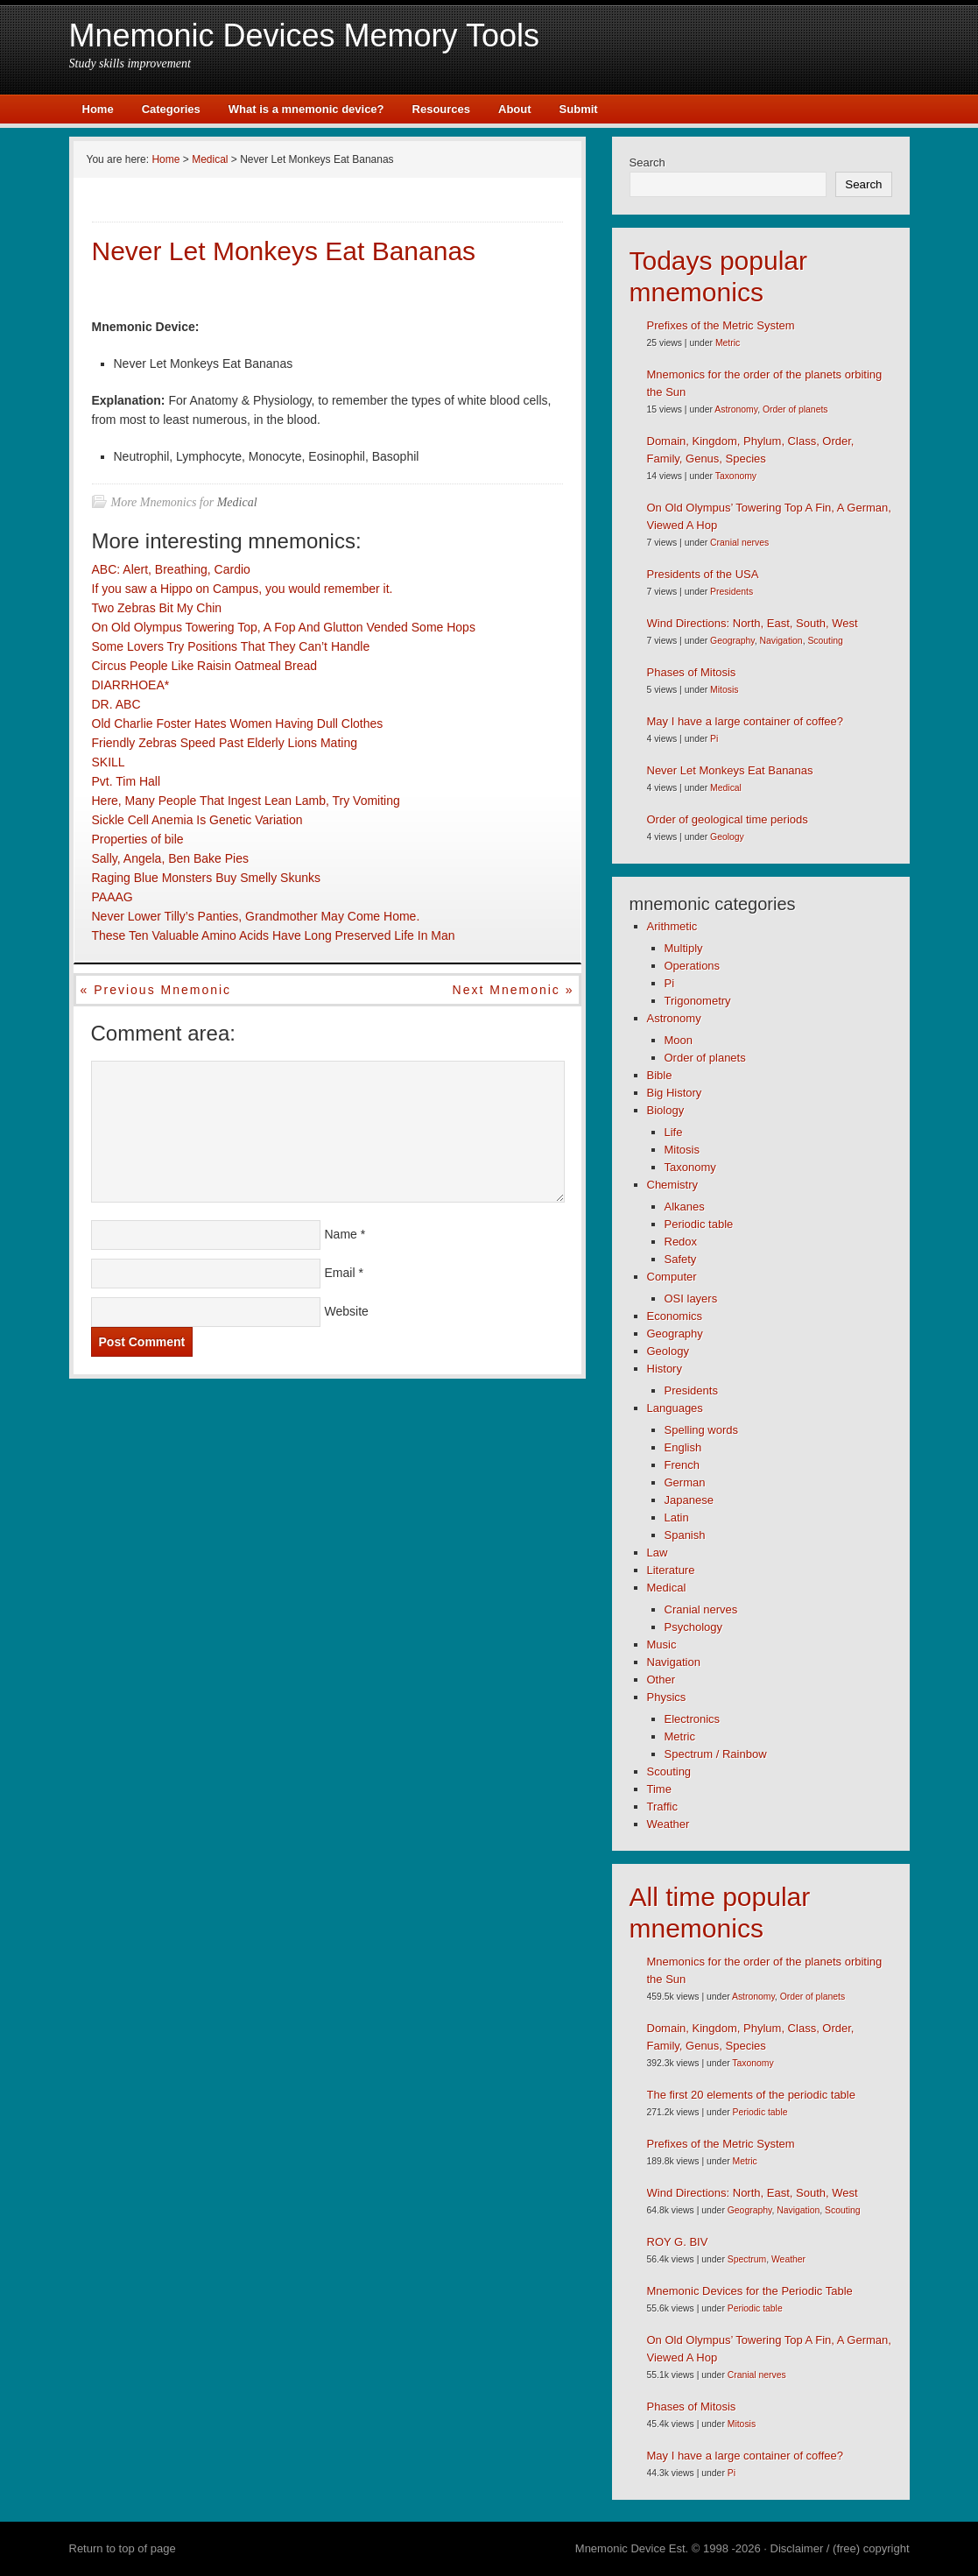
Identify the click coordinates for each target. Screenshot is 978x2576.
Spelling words (702, 1429)
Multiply (684, 948)
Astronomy (735, 409)
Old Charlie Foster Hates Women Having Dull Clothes (237, 723)
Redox (681, 1241)
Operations (693, 965)
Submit (578, 109)
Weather (668, 1824)
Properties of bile (138, 839)
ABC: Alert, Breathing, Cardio (171, 569)
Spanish (685, 1535)
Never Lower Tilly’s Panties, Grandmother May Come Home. (256, 916)
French (682, 1464)
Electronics (693, 1719)
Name (341, 1234)
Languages (675, 1408)
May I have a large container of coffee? (745, 721)
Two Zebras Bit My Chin (157, 608)
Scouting (824, 641)
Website (347, 1311)
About (514, 109)
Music (662, 1644)
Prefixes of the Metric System (721, 325)
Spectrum (747, 2259)
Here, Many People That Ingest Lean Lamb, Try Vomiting (246, 801)
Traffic (662, 1806)
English (683, 1447)
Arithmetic (672, 926)
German (685, 1482)
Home (98, 109)
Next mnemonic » (513, 990)
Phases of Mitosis (691, 672)
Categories (171, 109)
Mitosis (724, 690)
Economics (675, 1316)
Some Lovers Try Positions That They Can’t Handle (231, 646)
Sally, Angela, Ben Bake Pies (171, 858)
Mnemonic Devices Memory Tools (304, 35)
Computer (672, 1276)
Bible (659, 1075)
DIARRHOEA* (131, 685)
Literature (671, 1570)
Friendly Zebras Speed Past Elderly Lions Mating (224, 743)
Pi (714, 739)
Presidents (731, 591)
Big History (674, 1092)
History (664, 1368)
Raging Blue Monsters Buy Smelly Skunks (206, 878)
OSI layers (691, 1298)
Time (659, 1789)
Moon (679, 1040)
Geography (732, 641)
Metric (727, 343)
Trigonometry (698, 1000)
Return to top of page (122, 2548)
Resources (441, 109)
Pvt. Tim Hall (126, 781)
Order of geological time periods (727, 819)
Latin (677, 1517)
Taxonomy (735, 476)
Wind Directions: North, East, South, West (752, 623)
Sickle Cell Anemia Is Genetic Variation (197, 820)
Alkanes (685, 1206)
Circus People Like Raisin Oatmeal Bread (205, 666)
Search (647, 162)
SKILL (108, 762)
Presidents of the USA (703, 574)
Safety (681, 1259)
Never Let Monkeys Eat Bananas (730, 770)
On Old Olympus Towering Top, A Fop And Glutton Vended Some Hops (283, 627)
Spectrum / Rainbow (716, 1754)
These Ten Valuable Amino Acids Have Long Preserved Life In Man (273, 935)
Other (661, 1679)
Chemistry (673, 1184)
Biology (666, 1110)
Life (674, 1132)
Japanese (689, 1500)
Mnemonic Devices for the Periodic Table (750, 2290)
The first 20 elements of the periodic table (751, 2094)
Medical (237, 502)
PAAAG (112, 897)
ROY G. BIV (677, 2241)
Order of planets (795, 409)
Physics (666, 1697)
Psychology (693, 1627)
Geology (727, 837)
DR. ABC (116, 704)
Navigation (781, 641)
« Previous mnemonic (156, 990)
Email (340, 1273)
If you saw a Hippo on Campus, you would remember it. (242, 589)
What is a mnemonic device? (306, 109)
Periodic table (699, 1224)
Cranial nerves (739, 542)
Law (657, 1552)
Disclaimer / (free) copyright (840, 2548)
